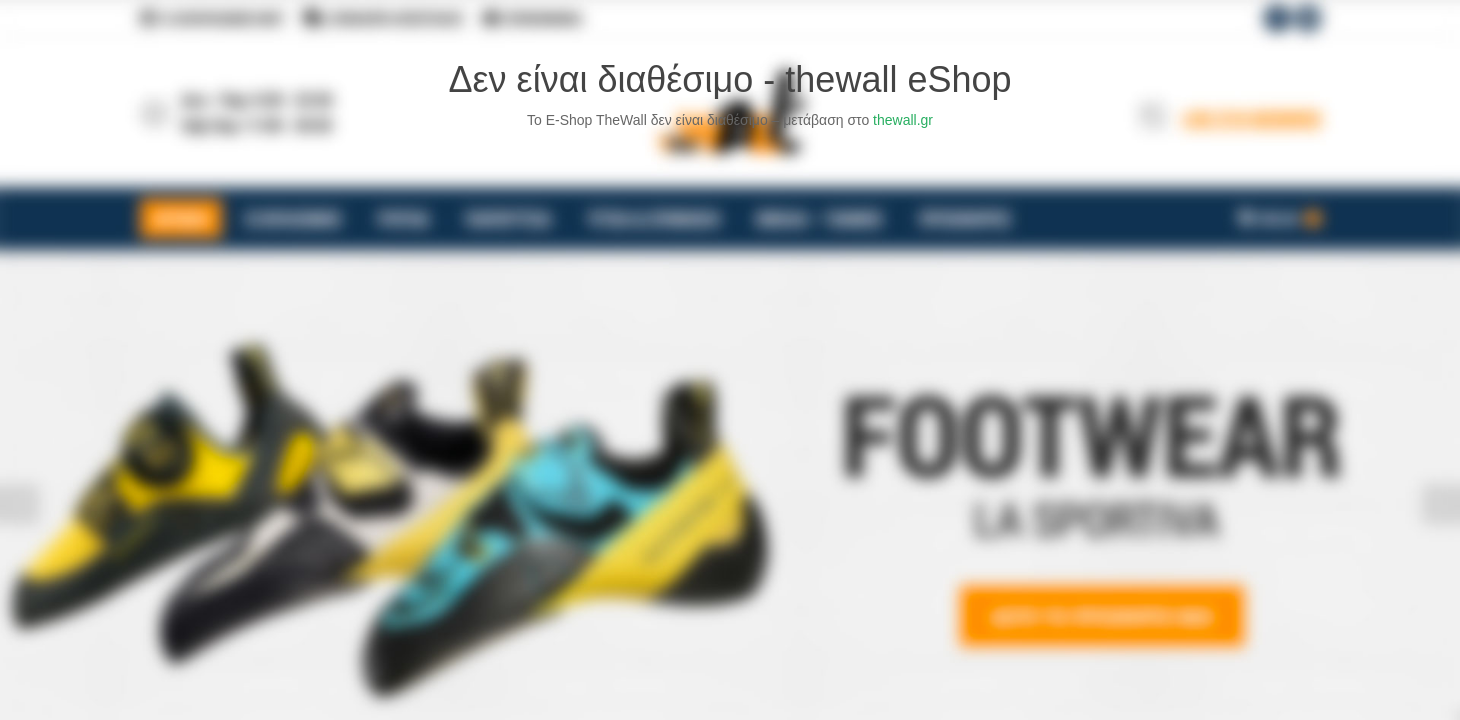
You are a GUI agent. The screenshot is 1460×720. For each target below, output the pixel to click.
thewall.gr (903, 120)
